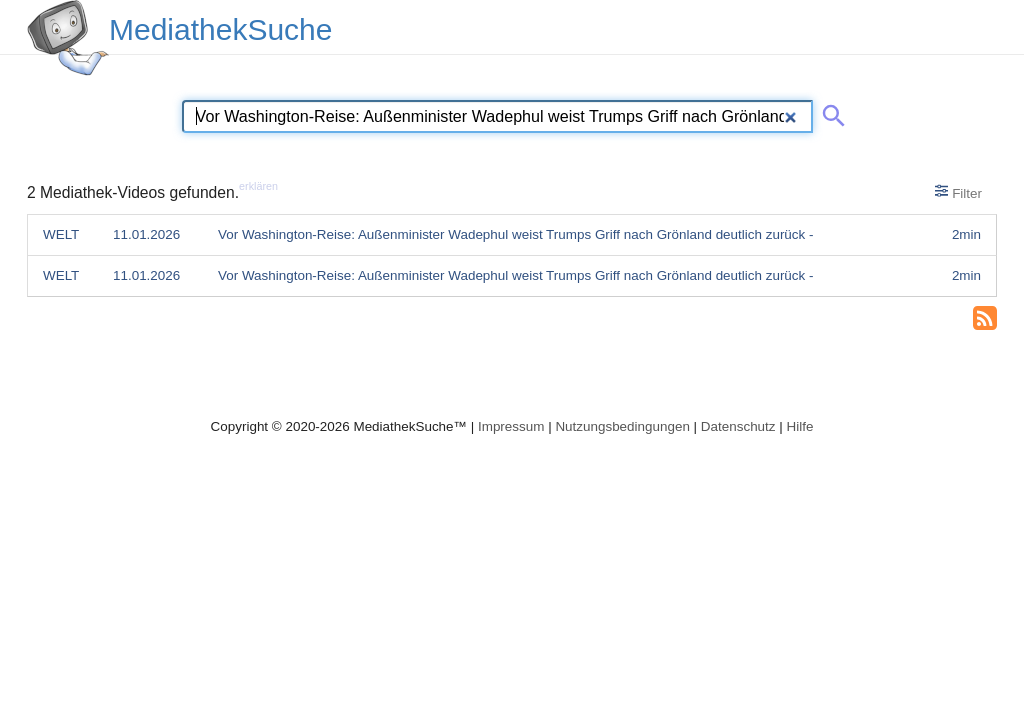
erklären (258, 186)
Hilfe (800, 426)
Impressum (511, 426)
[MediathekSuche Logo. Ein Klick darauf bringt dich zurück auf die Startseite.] (68, 38)
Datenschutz (738, 426)
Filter (958, 192)
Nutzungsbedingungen (622, 426)
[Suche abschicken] (830, 112)
